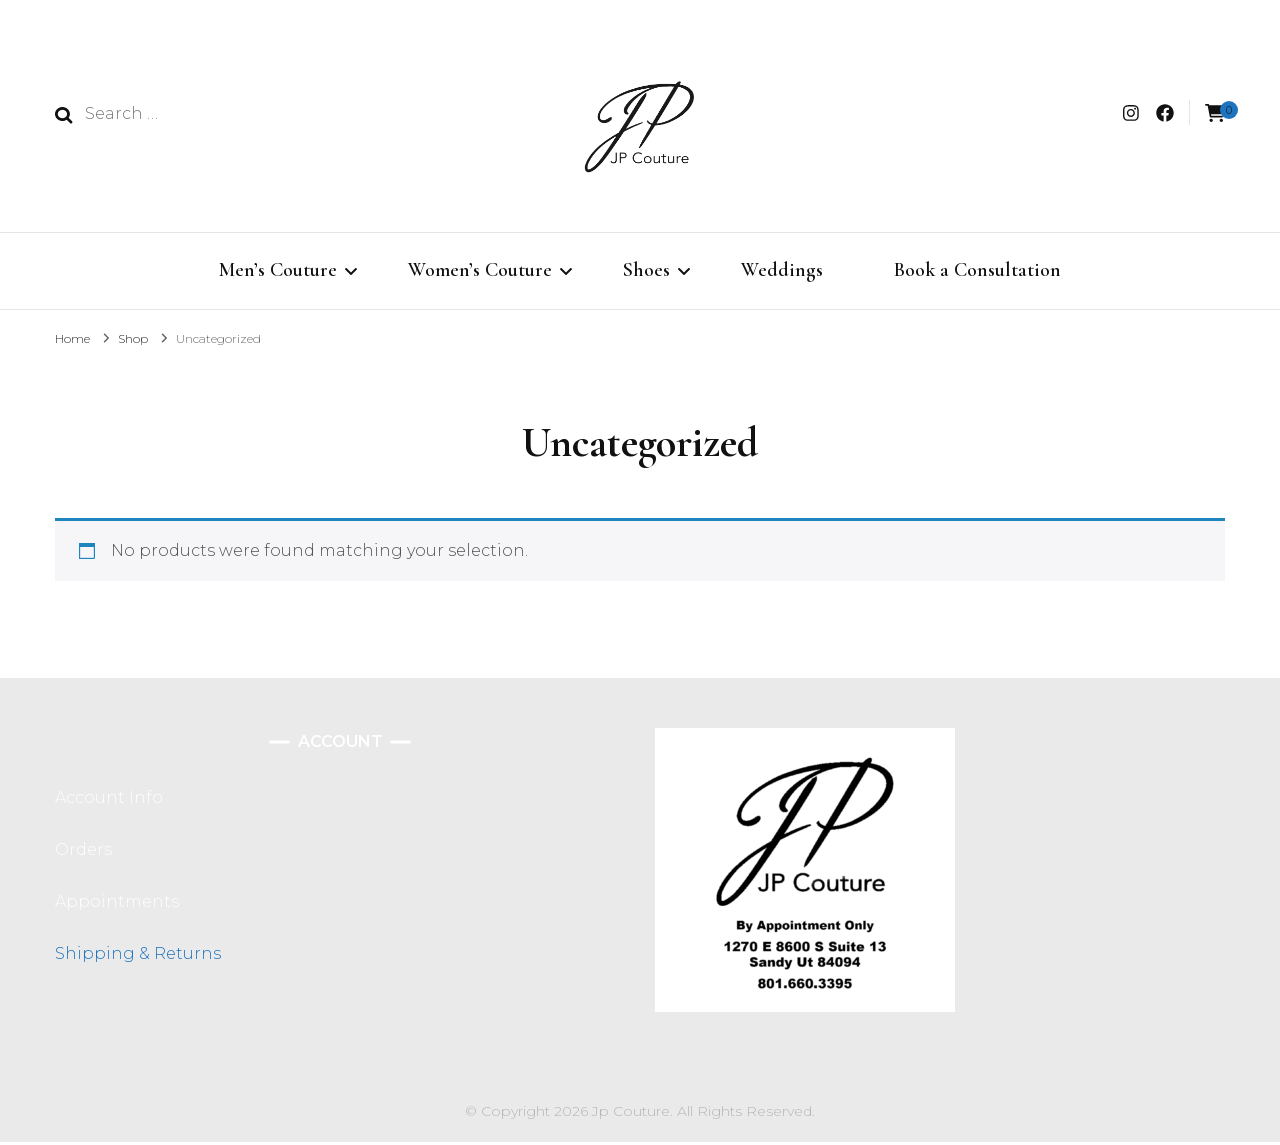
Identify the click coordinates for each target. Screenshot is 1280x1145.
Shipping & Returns (138, 956)
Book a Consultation (977, 270)
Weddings (782, 270)
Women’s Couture (480, 270)
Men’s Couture (278, 270)
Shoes (646, 270)
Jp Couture (631, 1114)
